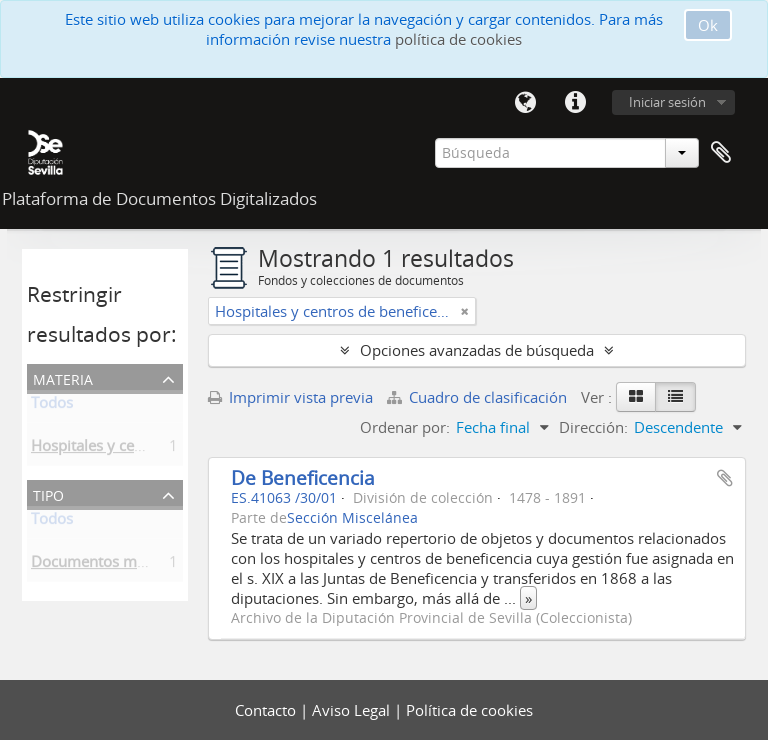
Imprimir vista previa (290, 397)
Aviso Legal (353, 710)
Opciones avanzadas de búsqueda (477, 350)
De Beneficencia (303, 477)
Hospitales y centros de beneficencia (156, 449)
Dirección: (593, 427)
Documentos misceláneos (119, 565)
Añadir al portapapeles (725, 478)
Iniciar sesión (667, 102)
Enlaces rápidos (575, 103)
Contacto (267, 710)
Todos (52, 406)
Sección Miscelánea (352, 518)
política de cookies (458, 39)
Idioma (525, 103)
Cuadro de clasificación (479, 397)
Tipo (48, 493)
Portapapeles (721, 153)
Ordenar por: (405, 427)
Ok (708, 25)
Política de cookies (469, 710)
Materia (63, 377)
